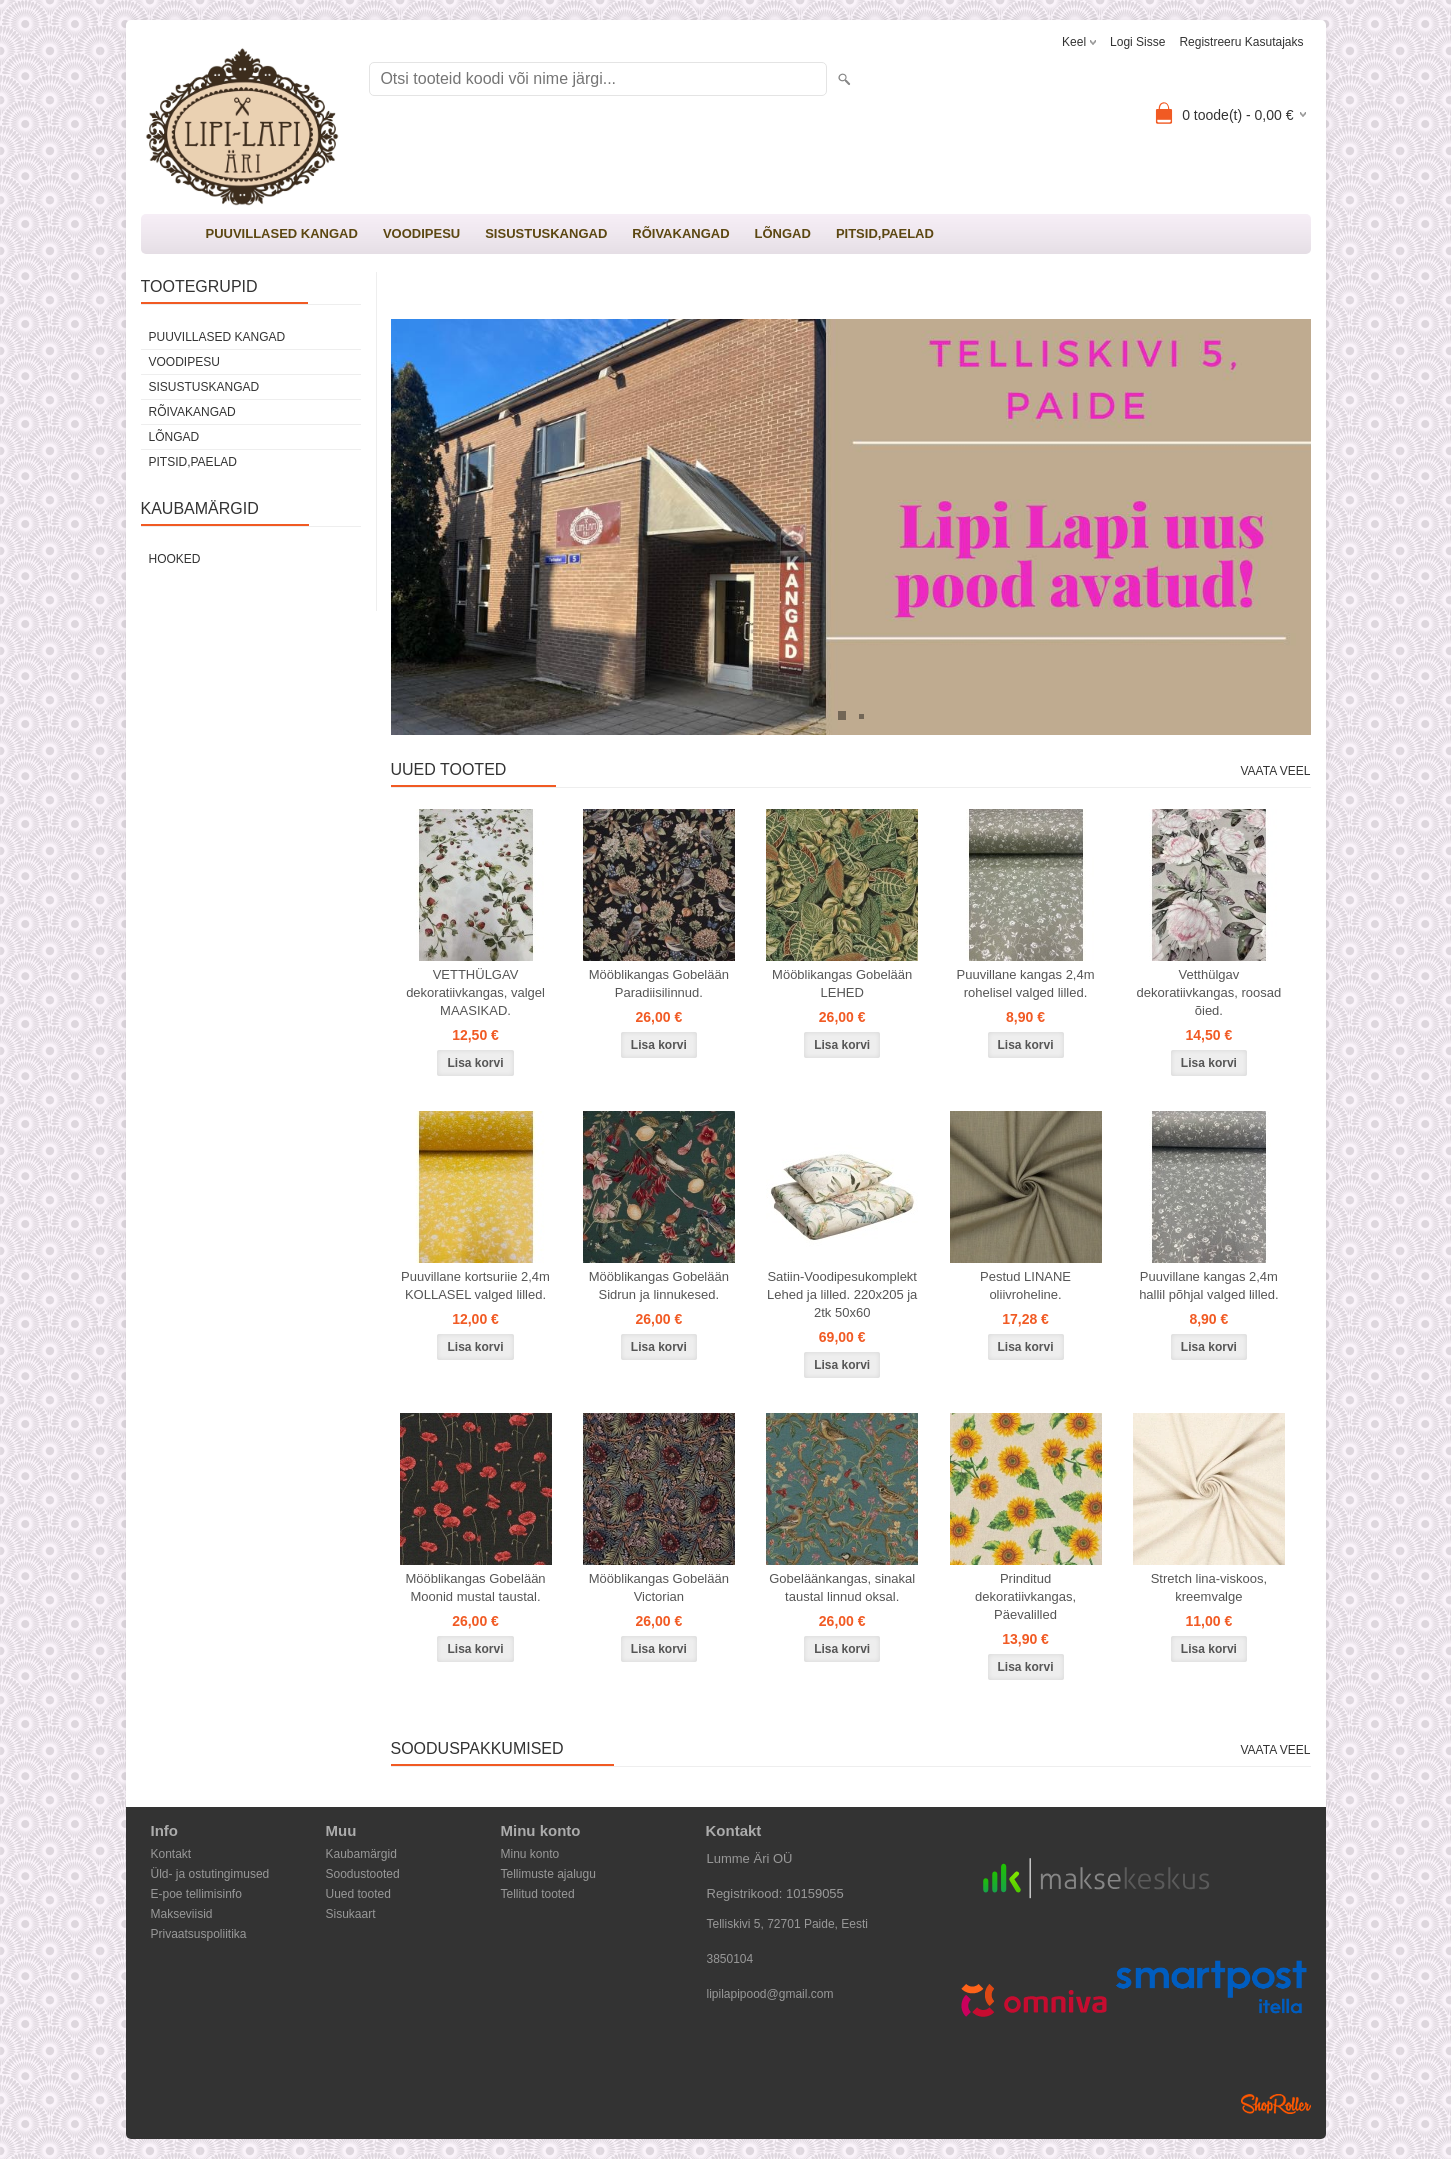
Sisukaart (351, 1914)
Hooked (175, 559)
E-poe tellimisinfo (196, 1894)
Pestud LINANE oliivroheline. (1025, 1285)
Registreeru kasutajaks (1241, 42)
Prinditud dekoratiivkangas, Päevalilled (1025, 1596)
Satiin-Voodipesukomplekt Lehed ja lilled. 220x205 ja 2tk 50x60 (842, 1294)
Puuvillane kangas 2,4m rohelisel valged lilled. (1026, 983)
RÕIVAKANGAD (680, 233)
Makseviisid (182, 1914)
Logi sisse (1137, 42)
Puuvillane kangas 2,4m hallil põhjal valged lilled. (1208, 1285)
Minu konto (530, 1854)
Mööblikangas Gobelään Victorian (659, 1587)
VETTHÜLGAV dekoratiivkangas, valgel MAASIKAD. (475, 992)
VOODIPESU (421, 233)
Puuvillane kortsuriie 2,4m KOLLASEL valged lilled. (475, 1285)
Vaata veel (1275, 771)
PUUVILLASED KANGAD (282, 233)
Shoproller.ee (1276, 2104)
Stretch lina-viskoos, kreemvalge (1209, 1587)
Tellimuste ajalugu (548, 1874)
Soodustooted (363, 1874)
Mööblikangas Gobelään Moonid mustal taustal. (475, 1587)
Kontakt (171, 1854)
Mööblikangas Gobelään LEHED (842, 983)
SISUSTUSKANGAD (546, 233)
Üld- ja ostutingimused (210, 1874)
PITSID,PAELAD (885, 233)
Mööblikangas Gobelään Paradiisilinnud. (659, 983)
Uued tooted (358, 1894)
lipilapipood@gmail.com (770, 1994)
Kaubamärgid (361, 1854)
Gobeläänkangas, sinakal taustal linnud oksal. (842, 1587)
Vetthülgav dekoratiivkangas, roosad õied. (1209, 992)
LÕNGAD (783, 233)
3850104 (730, 1959)
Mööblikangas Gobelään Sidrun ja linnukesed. (659, 1285)
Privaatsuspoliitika (199, 1934)
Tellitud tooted (538, 1894)
